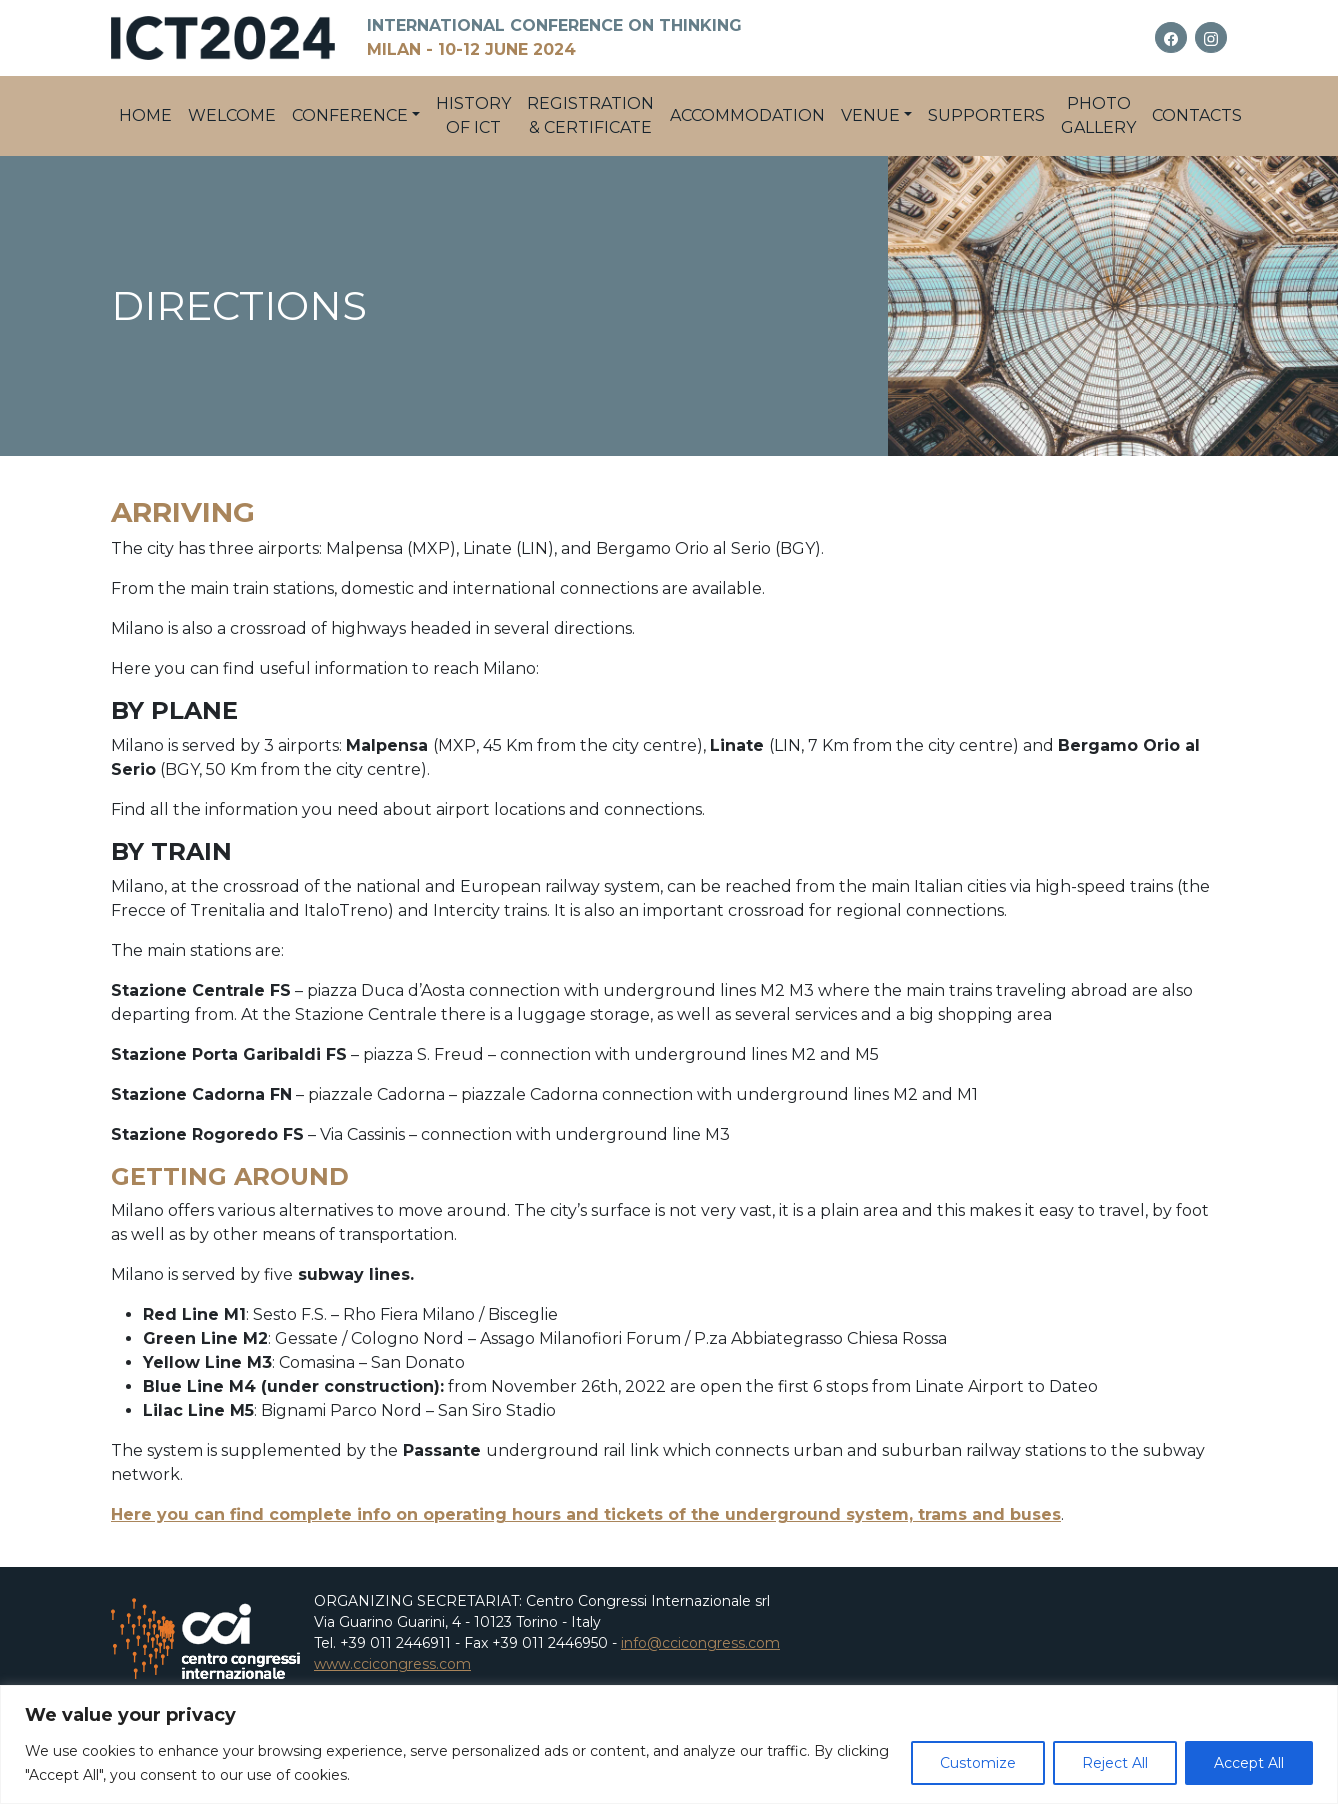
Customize (978, 1763)
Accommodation (747, 115)
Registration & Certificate (590, 115)
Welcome (232, 115)
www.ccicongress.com (392, 1664)
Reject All (1115, 1763)
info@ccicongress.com (700, 1643)
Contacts (1197, 115)
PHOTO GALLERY (1098, 115)
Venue (870, 115)
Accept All (1249, 1763)
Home (145, 115)
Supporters (986, 115)
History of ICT (473, 115)
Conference (350, 115)
